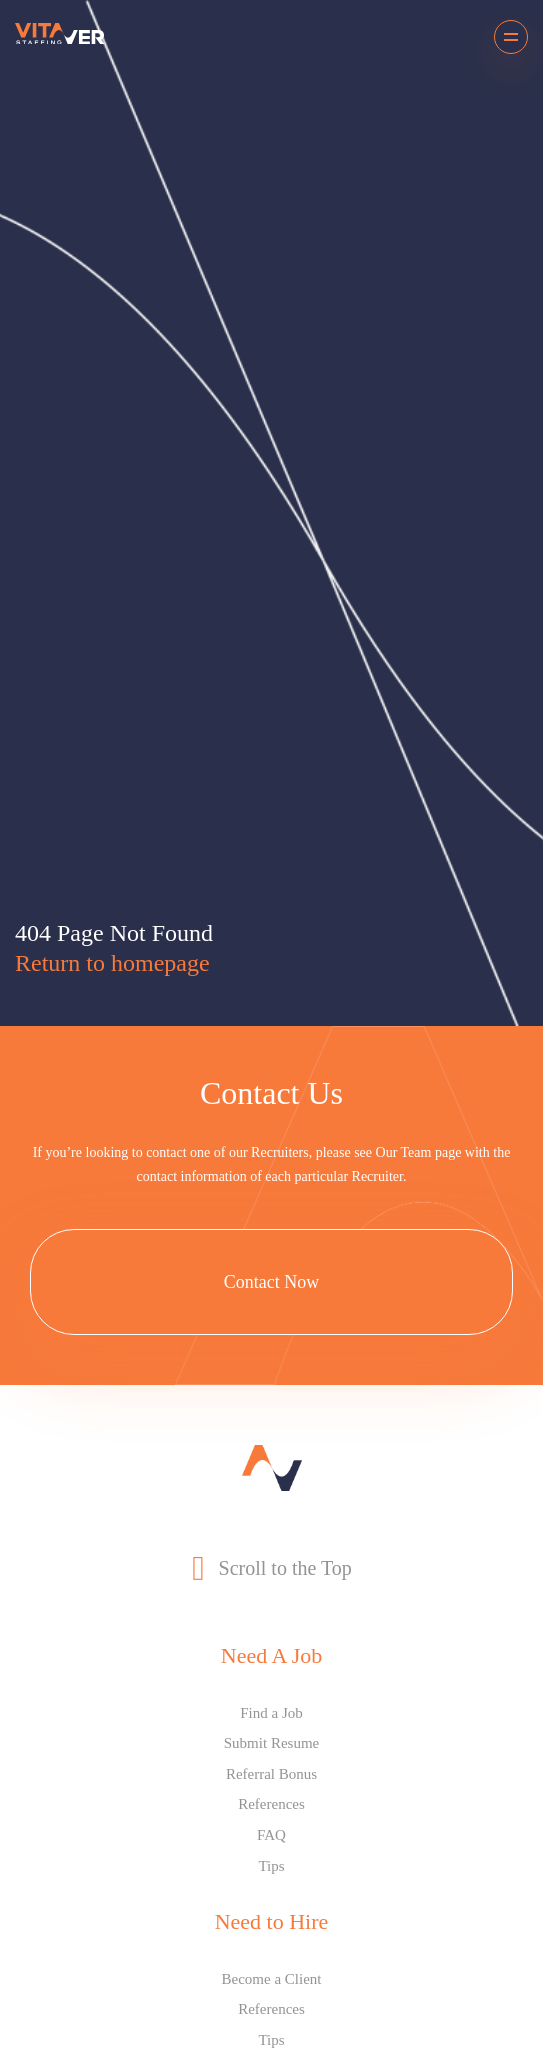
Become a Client (272, 1979)
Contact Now (271, 1282)
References (271, 1804)
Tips (271, 1866)
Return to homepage (112, 963)
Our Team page (419, 1152)
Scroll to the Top (271, 1568)
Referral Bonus (271, 1774)
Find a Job (271, 1713)
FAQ (271, 1835)
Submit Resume (271, 1743)
